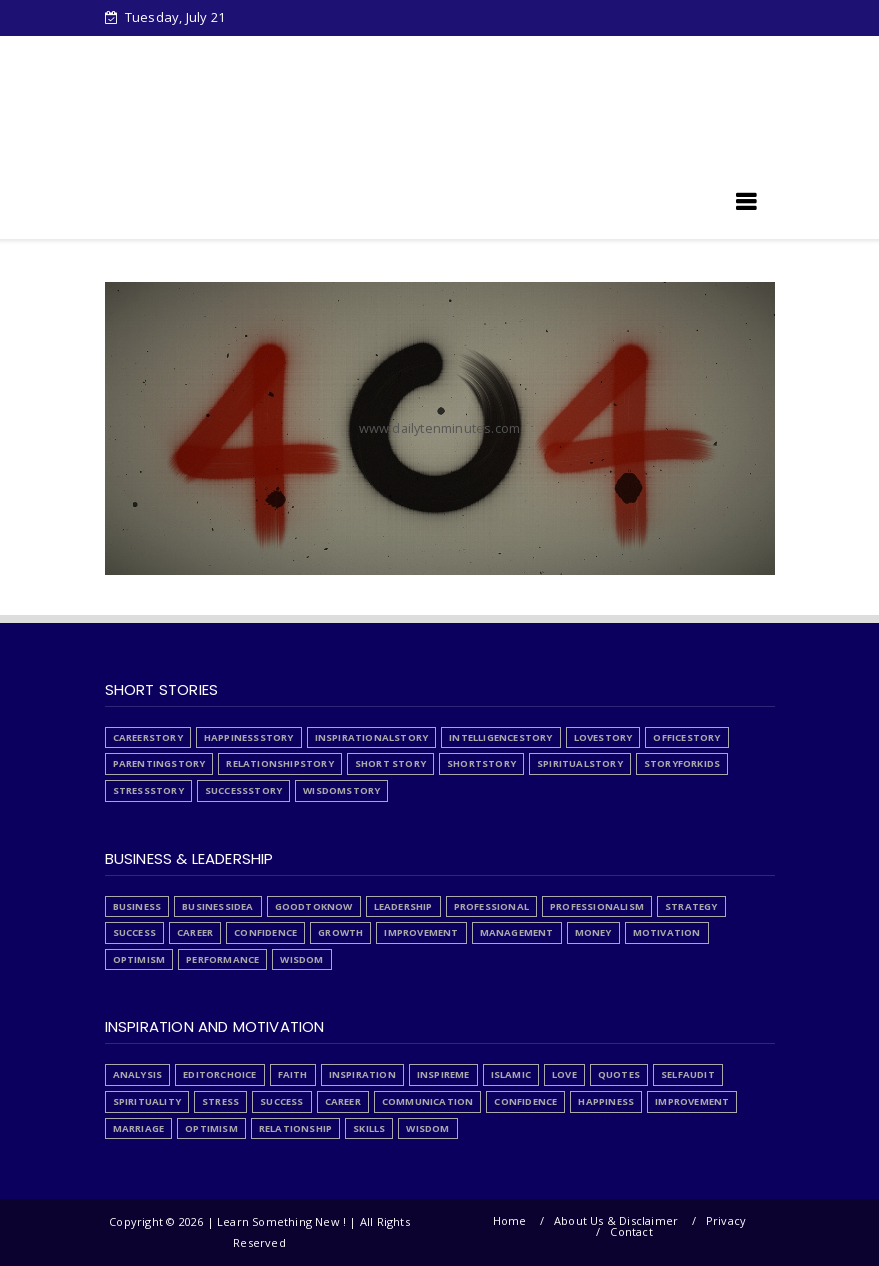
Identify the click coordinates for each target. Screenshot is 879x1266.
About (365, 52)
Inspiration (362, 1074)
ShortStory (481, 763)
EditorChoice (219, 1074)
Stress (438, 52)
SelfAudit (688, 1074)
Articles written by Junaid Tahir (233, 86)
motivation (667, 932)
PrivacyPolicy (534, 52)
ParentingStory (159, 763)
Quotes (619, 1074)
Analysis (138, 1074)
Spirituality (147, 1101)
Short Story (390, 763)
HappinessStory (249, 737)
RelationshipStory (279, 763)
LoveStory (603, 737)
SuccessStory (243, 790)
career (195, 932)
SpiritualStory (580, 763)
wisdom (301, 959)
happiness (606, 1101)
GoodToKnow (314, 906)
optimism (139, 959)
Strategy (691, 906)
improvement (421, 932)
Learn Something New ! (224, 208)
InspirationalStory (372, 737)
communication (428, 1101)
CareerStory (148, 737)
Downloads (245, 52)
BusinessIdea (217, 906)
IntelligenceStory (500, 737)
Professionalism (597, 906)
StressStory (148, 790)
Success (134, 932)
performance (222, 959)
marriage (139, 1128)
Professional (491, 906)
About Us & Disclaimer (616, 1220)
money (593, 932)
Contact (631, 1231)
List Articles (644, 52)
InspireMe (443, 1074)
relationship (295, 1128)
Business (137, 906)
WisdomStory (341, 790)
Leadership (403, 906)
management (517, 932)
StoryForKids (682, 763)
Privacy (726, 1220)
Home (157, 52)
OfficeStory (686, 737)
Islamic (511, 1074)
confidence (265, 932)
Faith (293, 1074)
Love (564, 1074)
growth (340, 932)
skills (369, 1128)
